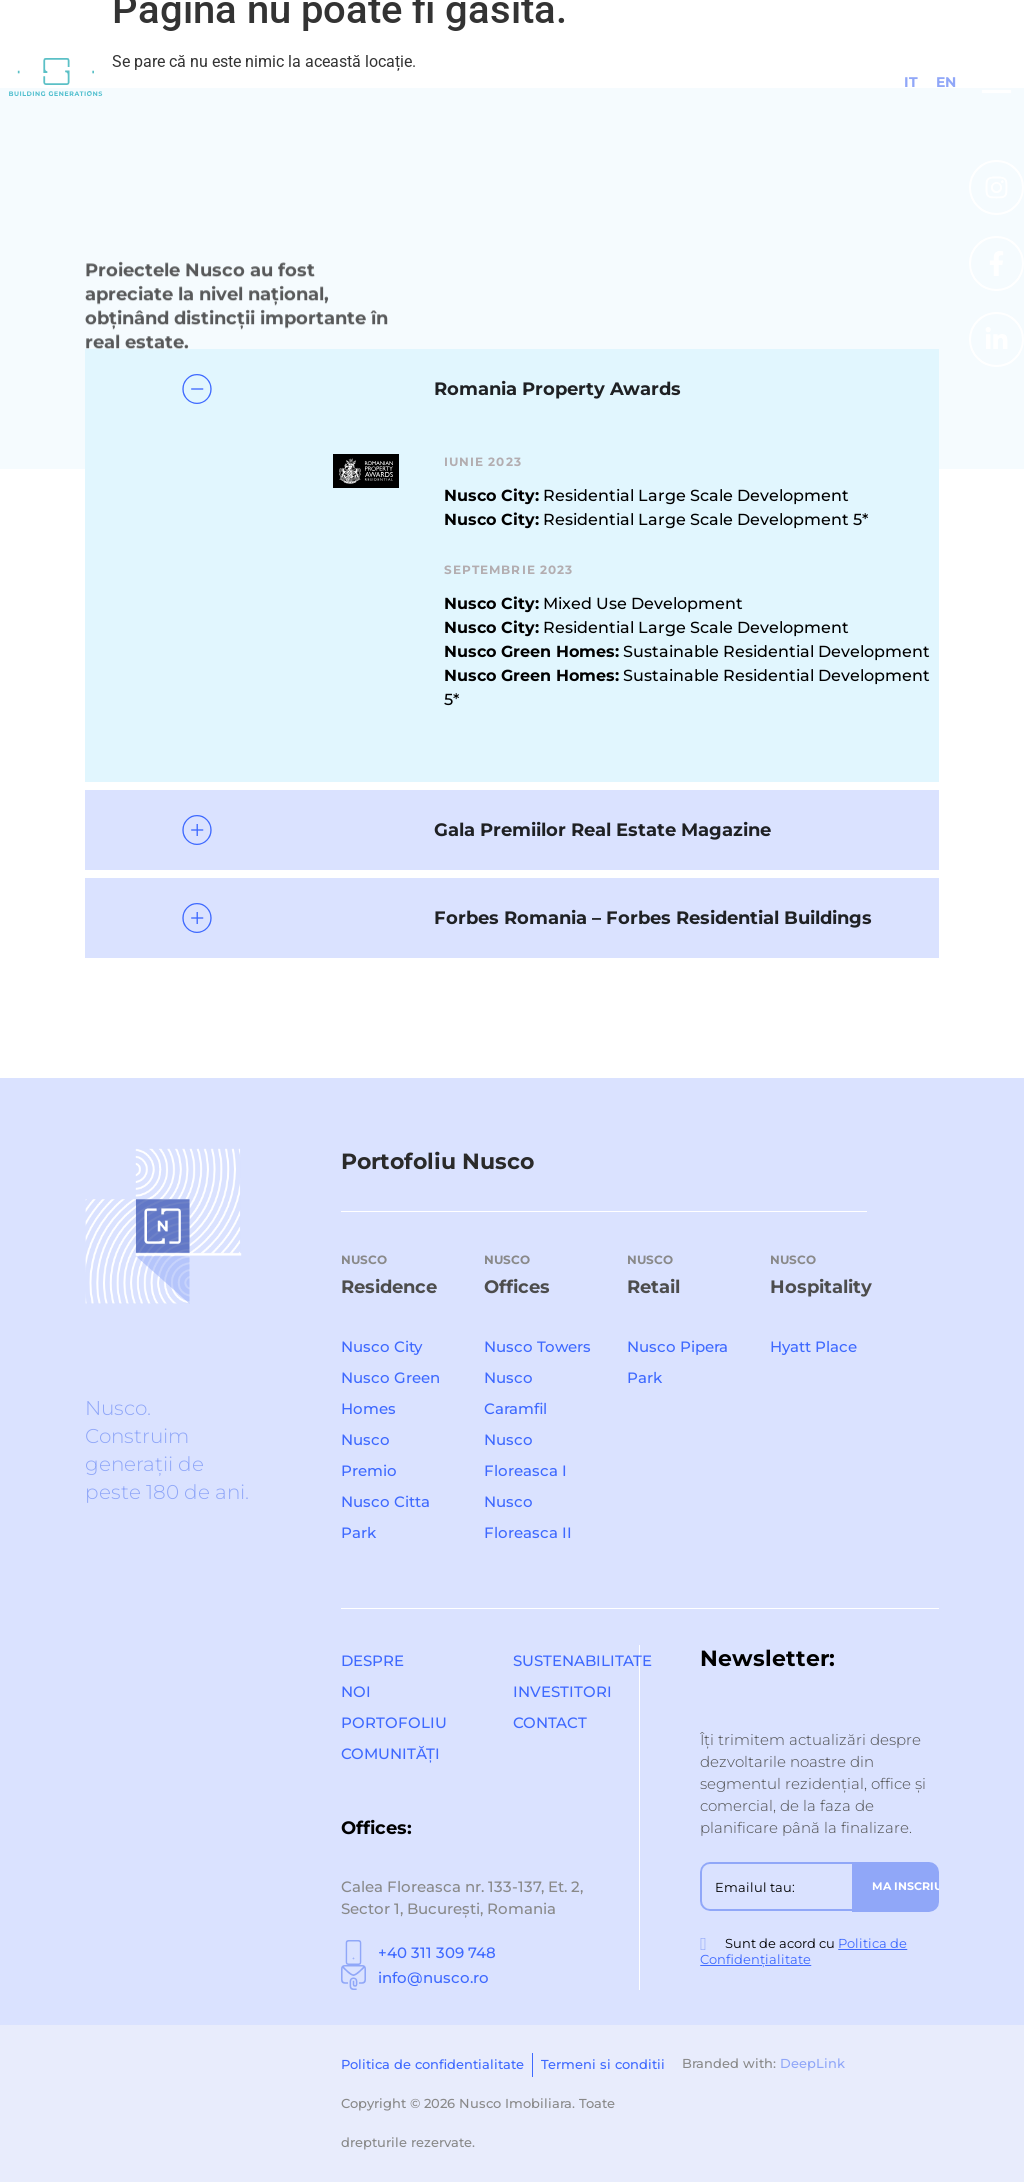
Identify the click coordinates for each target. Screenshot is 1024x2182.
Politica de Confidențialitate (803, 1951)
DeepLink (812, 2063)
